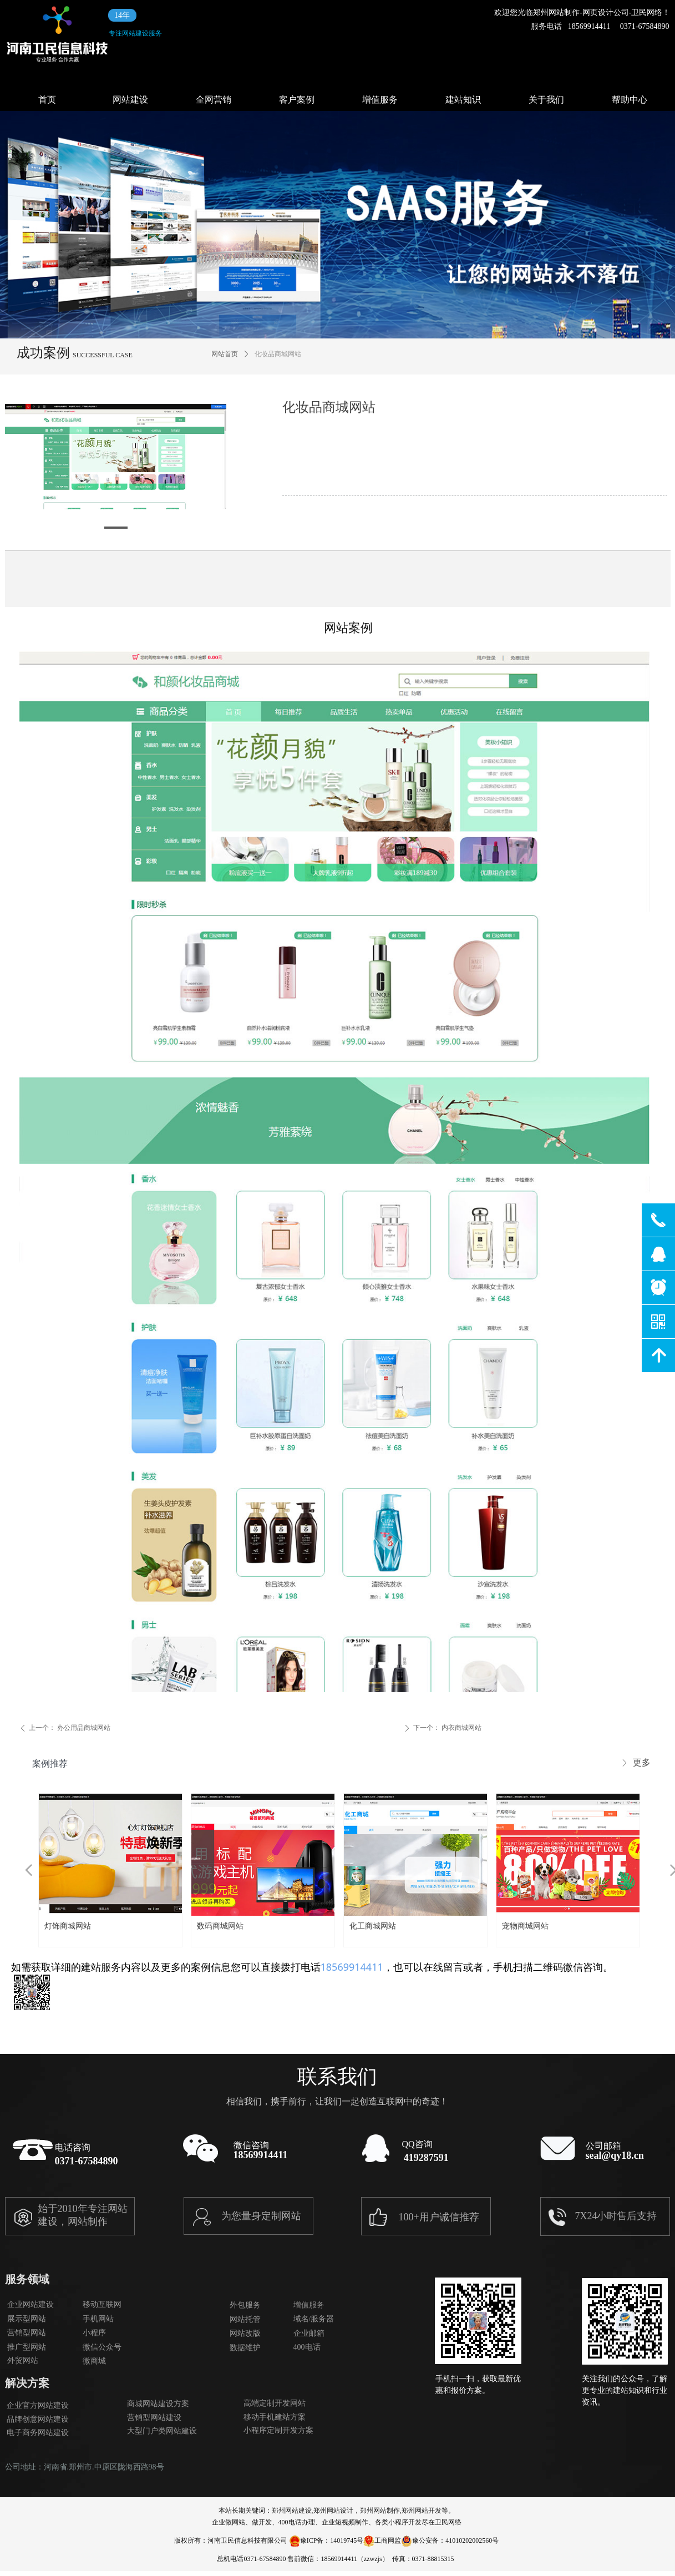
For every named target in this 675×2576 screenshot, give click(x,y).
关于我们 (546, 99)
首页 (47, 99)
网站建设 (130, 99)
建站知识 (463, 99)
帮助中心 (629, 99)
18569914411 (352, 1966)
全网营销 (213, 99)
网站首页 (224, 354)
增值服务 (380, 99)
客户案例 (296, 99)
